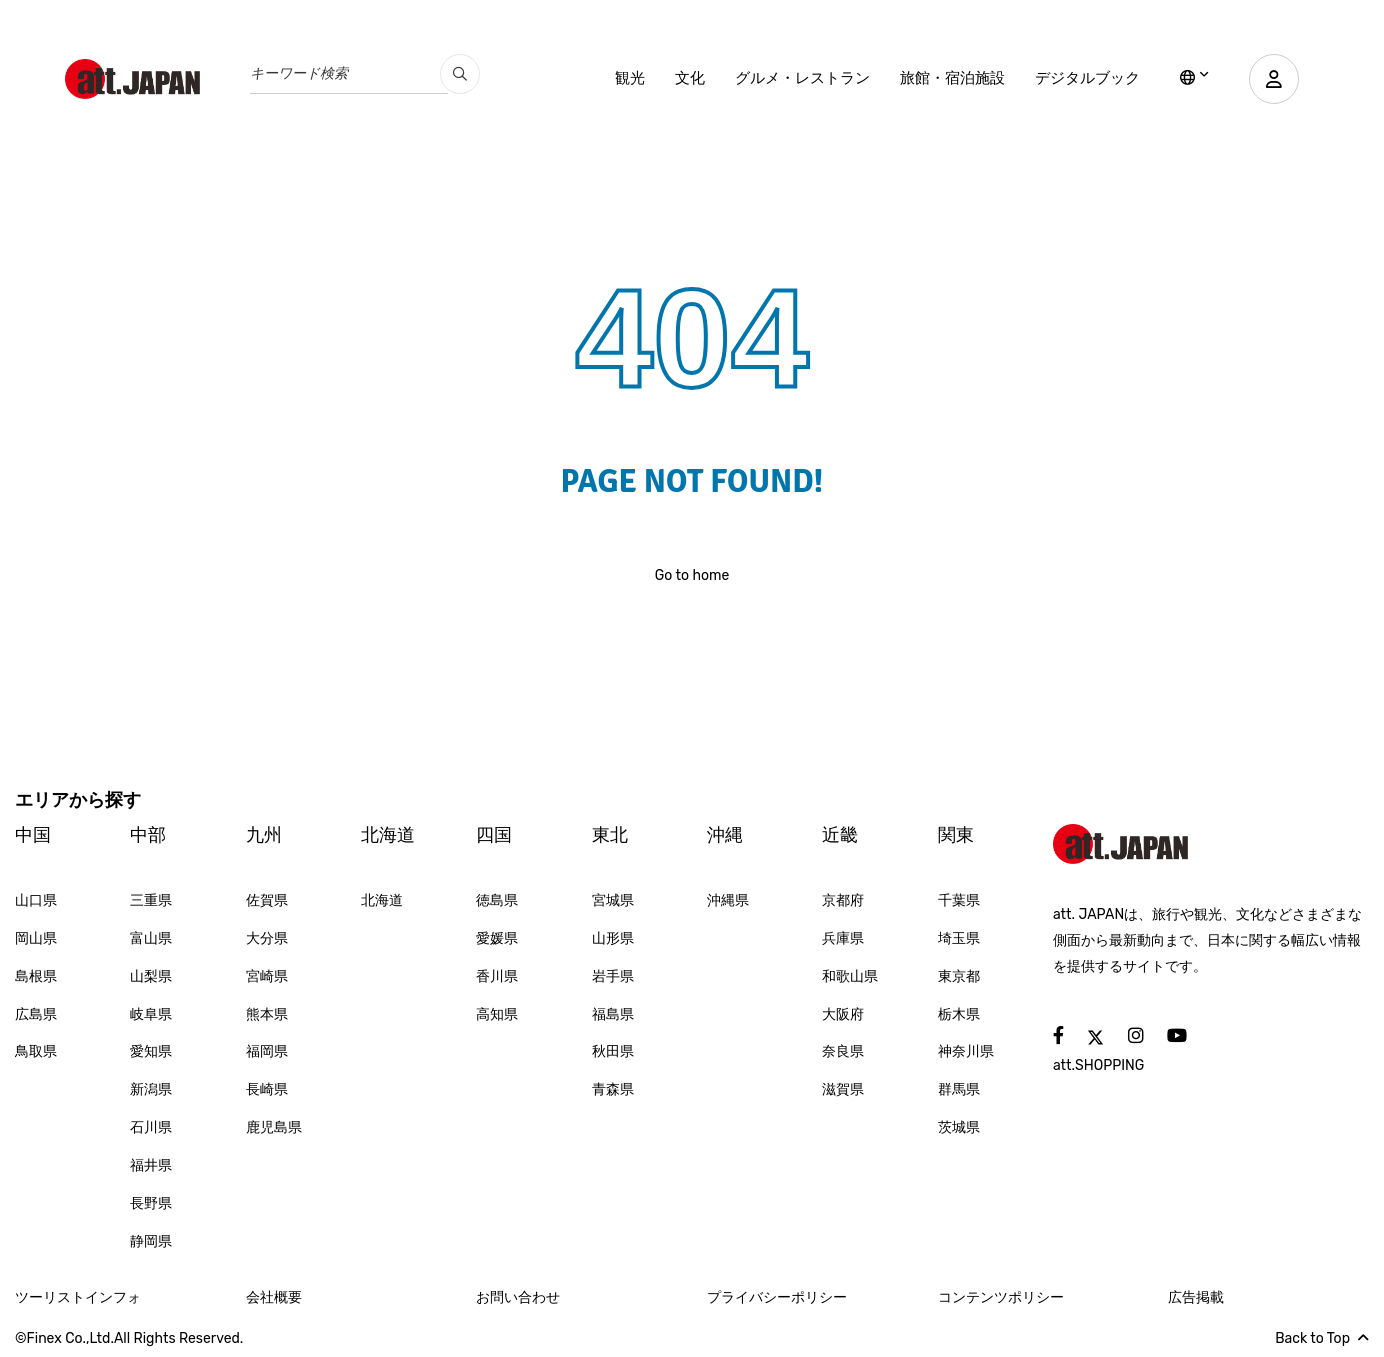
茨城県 (959, 1127)
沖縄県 (728, 900)
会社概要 (274, 1297)
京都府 (843, 900)
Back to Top (1322, 1338)
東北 (610, 835)
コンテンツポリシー (1001, 1297)
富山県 (151, 938)
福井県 (151, 1165)
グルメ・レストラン (802, 78)
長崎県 (267, 1089)
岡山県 (36, 938)
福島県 (613, 1014)
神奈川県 (966, 1051)
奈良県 (843, 1051)
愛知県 (151, 1051)
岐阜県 (151, 1014)
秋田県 (613, 1051)
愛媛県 (497, 938)
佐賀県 (267, 900)
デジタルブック (1087, 78)
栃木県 (959, 1014)
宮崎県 (267, 976)
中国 (33, 835)
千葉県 (959, 900)
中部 (148, 835)
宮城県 (613, 900)
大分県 (267, 938)
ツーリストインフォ (78, 1297)
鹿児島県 (274, 1127)
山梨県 (151, 976)
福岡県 (267, 1051)
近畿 (840, 835)
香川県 (497, 976)
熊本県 (267, 1014)
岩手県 (613, 976)
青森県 (613, 1089)
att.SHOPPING (1098, 1065)
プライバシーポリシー (777, 1297)
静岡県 (151, 1241)
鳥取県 (36, 1051)
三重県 (151, 900)
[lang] (1194, 79)
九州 (264, 835)
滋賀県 (843, 1089)
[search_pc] (460, 74)
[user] (1274, 79)
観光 (630, 78)
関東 (956, 835)
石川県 (151, 1127)
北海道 (388, 835)
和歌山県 (850, 976)
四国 (494, 835)
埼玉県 (959, 938)
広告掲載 (1196, 1297)
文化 (690, 78)
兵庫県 (843, 938)
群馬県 (959, 1089)
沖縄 (725, 835)
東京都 (959, 976)
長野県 (151, 1203)
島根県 (36, 976)
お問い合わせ (518, 1297)
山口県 (36, 900)
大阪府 (843, 1014)
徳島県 (497, 900)
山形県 (613, 938)
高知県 (497, 1014)
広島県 (36, 1014)
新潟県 (151, 1089)
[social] (1058, 1036)
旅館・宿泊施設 (952, 78)
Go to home (692, 575)
